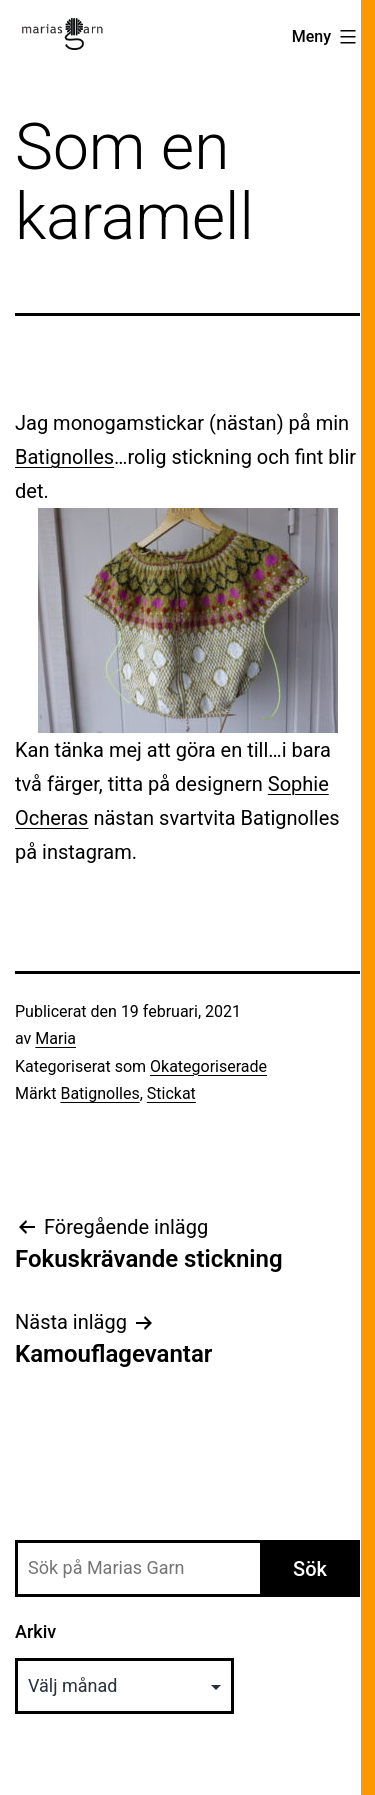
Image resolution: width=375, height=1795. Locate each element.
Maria (55, 1038)
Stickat (171, 1093)
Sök (310, 1569)
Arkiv (35, 1631)
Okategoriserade (208, 1066)
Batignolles (64, 457)
